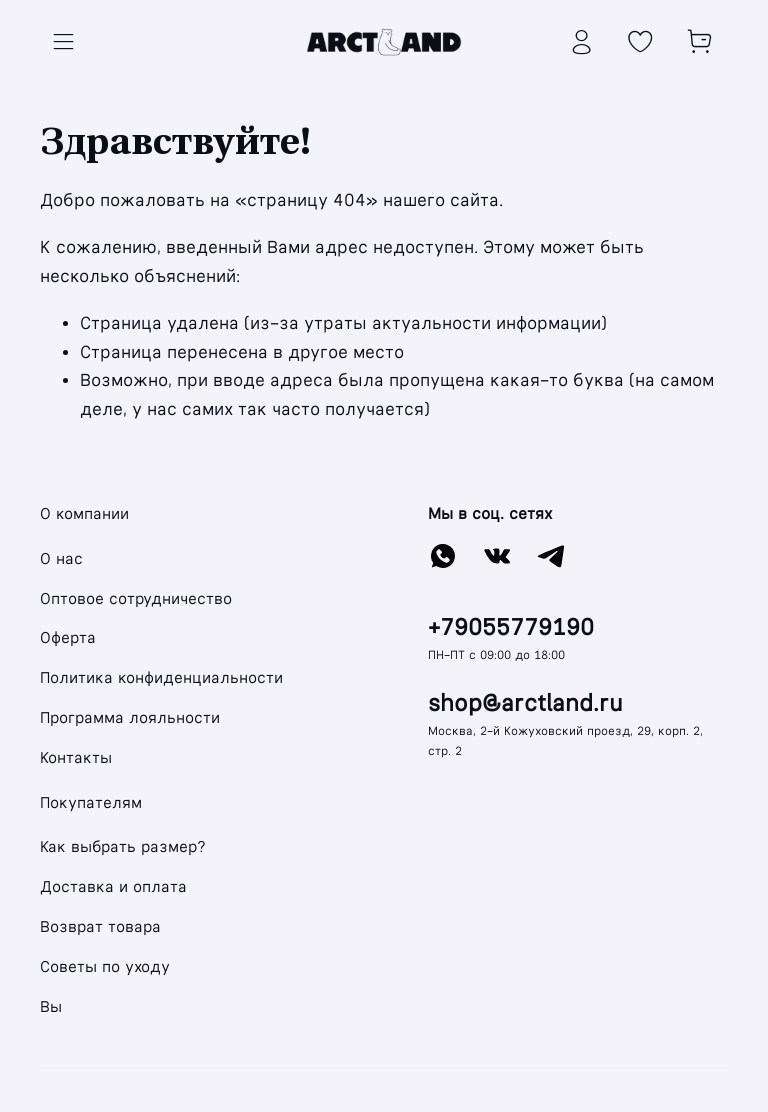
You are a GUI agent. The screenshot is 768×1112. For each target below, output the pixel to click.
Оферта (68, 637)
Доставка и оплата (113, 886)
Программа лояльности (130, 717)
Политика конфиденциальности (161, 677)
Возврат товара (100, 926)
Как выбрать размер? (123, 846)
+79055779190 (511, 627)
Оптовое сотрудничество (136, 598)
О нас (61, 558)
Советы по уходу (105, 966)
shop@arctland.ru (525, 703)
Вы (51, 1006)
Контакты (76, 757)
